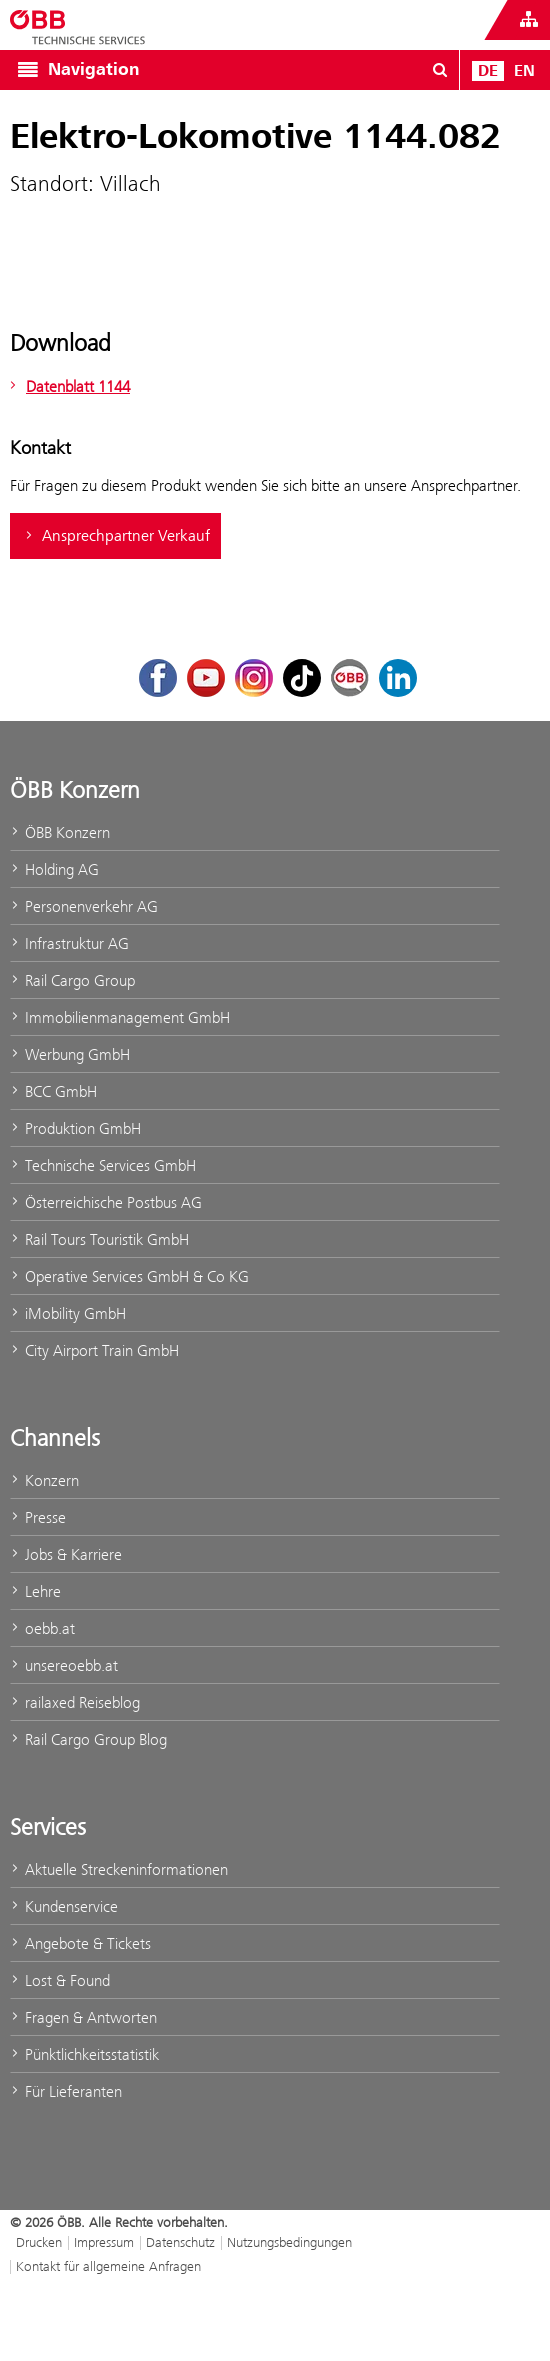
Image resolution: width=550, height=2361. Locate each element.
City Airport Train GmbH (94, 1350)
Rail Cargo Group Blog (88, 1739)
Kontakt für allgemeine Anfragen (108, 2266)
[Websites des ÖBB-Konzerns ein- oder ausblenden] (529, 20)
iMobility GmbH (68, 1313)
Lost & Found (60, 1980)
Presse (38, 1517)
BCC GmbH (53, 1091)
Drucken (39, 2242)
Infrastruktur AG (69, 943)
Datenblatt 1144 (67, 386)
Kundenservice (64, 1906)
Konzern (44, 1480)
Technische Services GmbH (103, 1165)
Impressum (104, 2242)
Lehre (35, 1591)
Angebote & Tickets (80, 1943)
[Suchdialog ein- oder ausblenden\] (440, 70)
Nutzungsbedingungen (289, 2242)
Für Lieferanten (66, 2091)
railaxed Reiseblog (75, 1702)
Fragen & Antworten (83, 2017)
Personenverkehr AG (84, 906)
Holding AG (54, 869)
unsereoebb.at (64, 1665)
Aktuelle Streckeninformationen (119, 1869)
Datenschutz (180, 2242)
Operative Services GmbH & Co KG (129, 1276)
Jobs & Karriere (66, 1554)
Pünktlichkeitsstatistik (84, 2054)
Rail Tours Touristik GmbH (99, 1239)
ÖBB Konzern (60, 832)
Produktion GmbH (75, 1128)
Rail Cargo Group (72, 980)
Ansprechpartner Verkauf (115, 536)
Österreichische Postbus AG (106, 1202)
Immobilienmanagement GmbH (120, 1017)
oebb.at (42, 1628)
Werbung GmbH (70, 1054)
